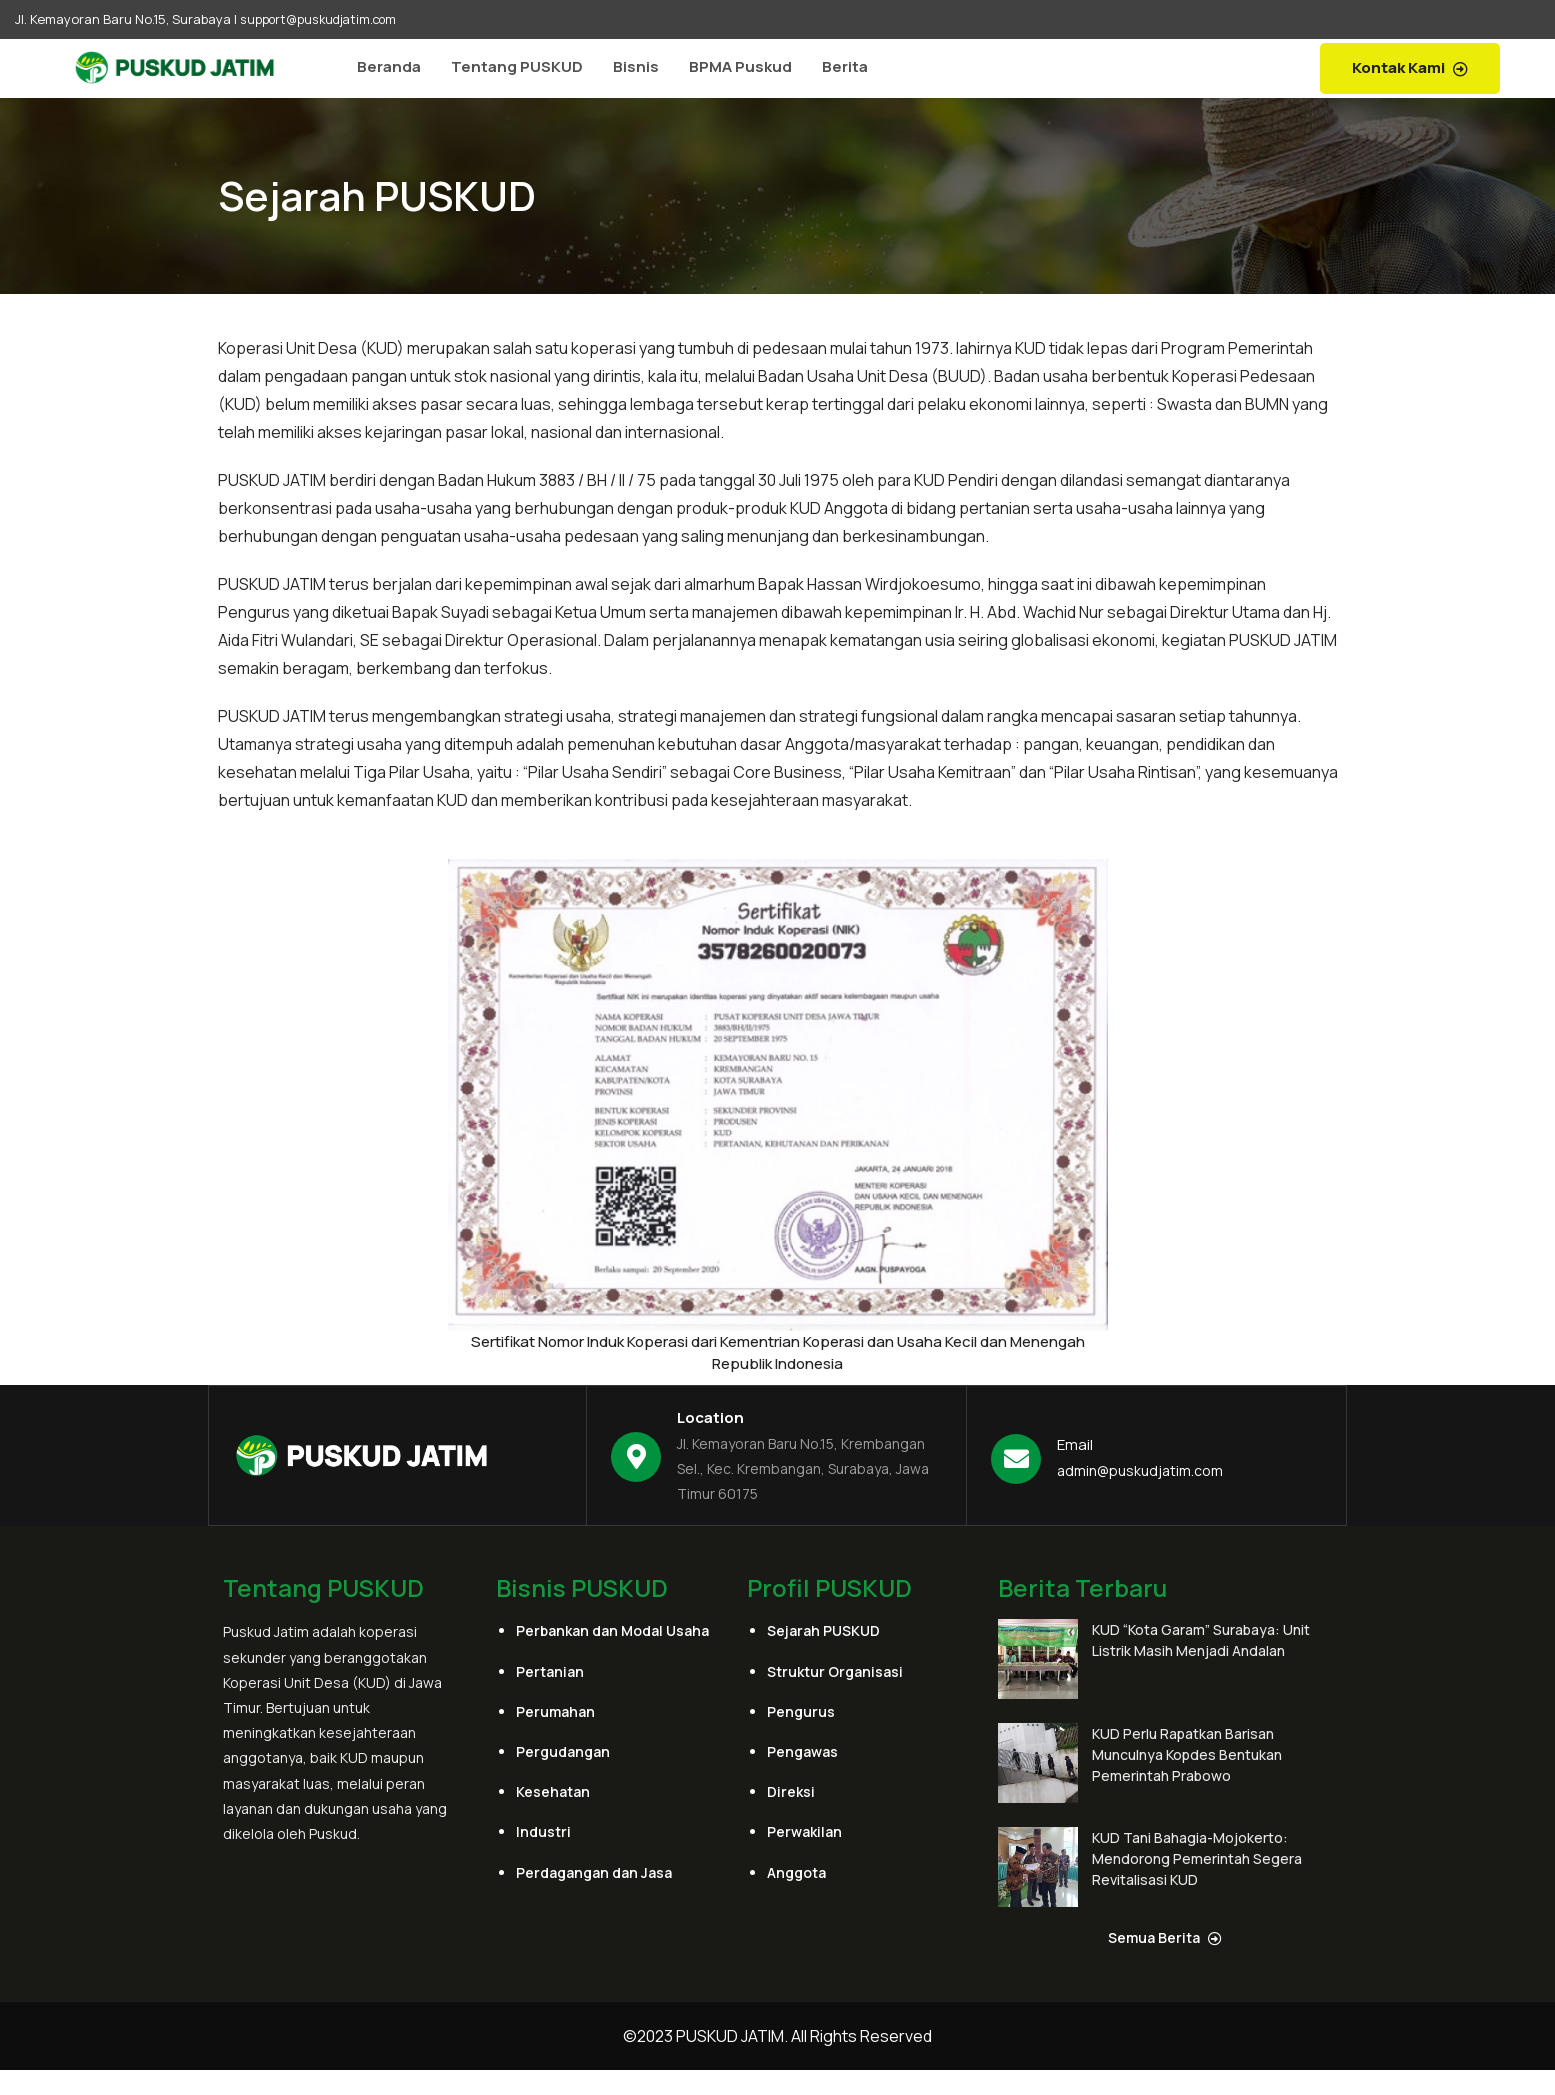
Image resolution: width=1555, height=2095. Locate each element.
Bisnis (636, 66)
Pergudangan (563, 1751)
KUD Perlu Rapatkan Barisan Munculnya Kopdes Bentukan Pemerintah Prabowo (1187, 1754)
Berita (845, 66)
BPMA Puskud (740, 66)
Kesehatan (553, 1791)
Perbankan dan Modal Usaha (612, 1630)
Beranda (389, 66)
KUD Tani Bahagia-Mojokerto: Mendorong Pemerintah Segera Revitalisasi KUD (1197, 1858)
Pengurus (801, 1710)
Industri (543, 1831)
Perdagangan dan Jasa (594, 1871)
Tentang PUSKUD (517, 66)
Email (1075, 1444)
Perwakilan (804, 1831)
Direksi (791, 1791)
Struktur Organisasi (835, 1670)
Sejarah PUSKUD (823, 1630)
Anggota (796, 1871)
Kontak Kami (1410, 67)
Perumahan (555, 1710)
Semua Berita (1165, 1936)
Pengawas (802, 1751)
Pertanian (550, 1670)
